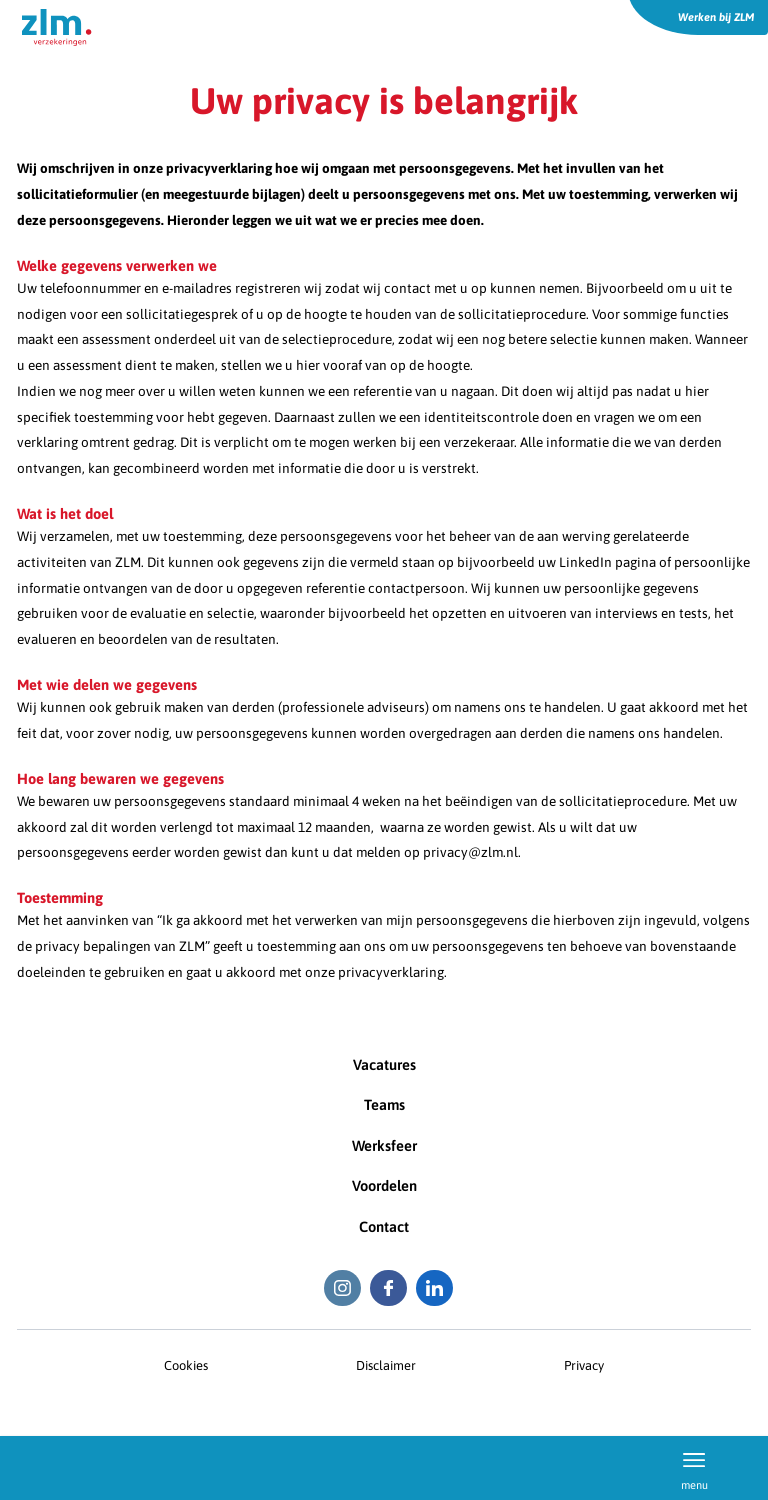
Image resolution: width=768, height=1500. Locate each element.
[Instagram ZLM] (342, 1288)
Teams (384, 1104)
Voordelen (384, 1185)
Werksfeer (384, 1145)
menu (694, 1467)
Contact (384, 1226)
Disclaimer (386, 1365)
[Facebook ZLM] (388, 1288)
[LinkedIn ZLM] (434, 1288)
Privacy (584, 1365)
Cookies (186, 1365)
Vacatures (384, 1064)
